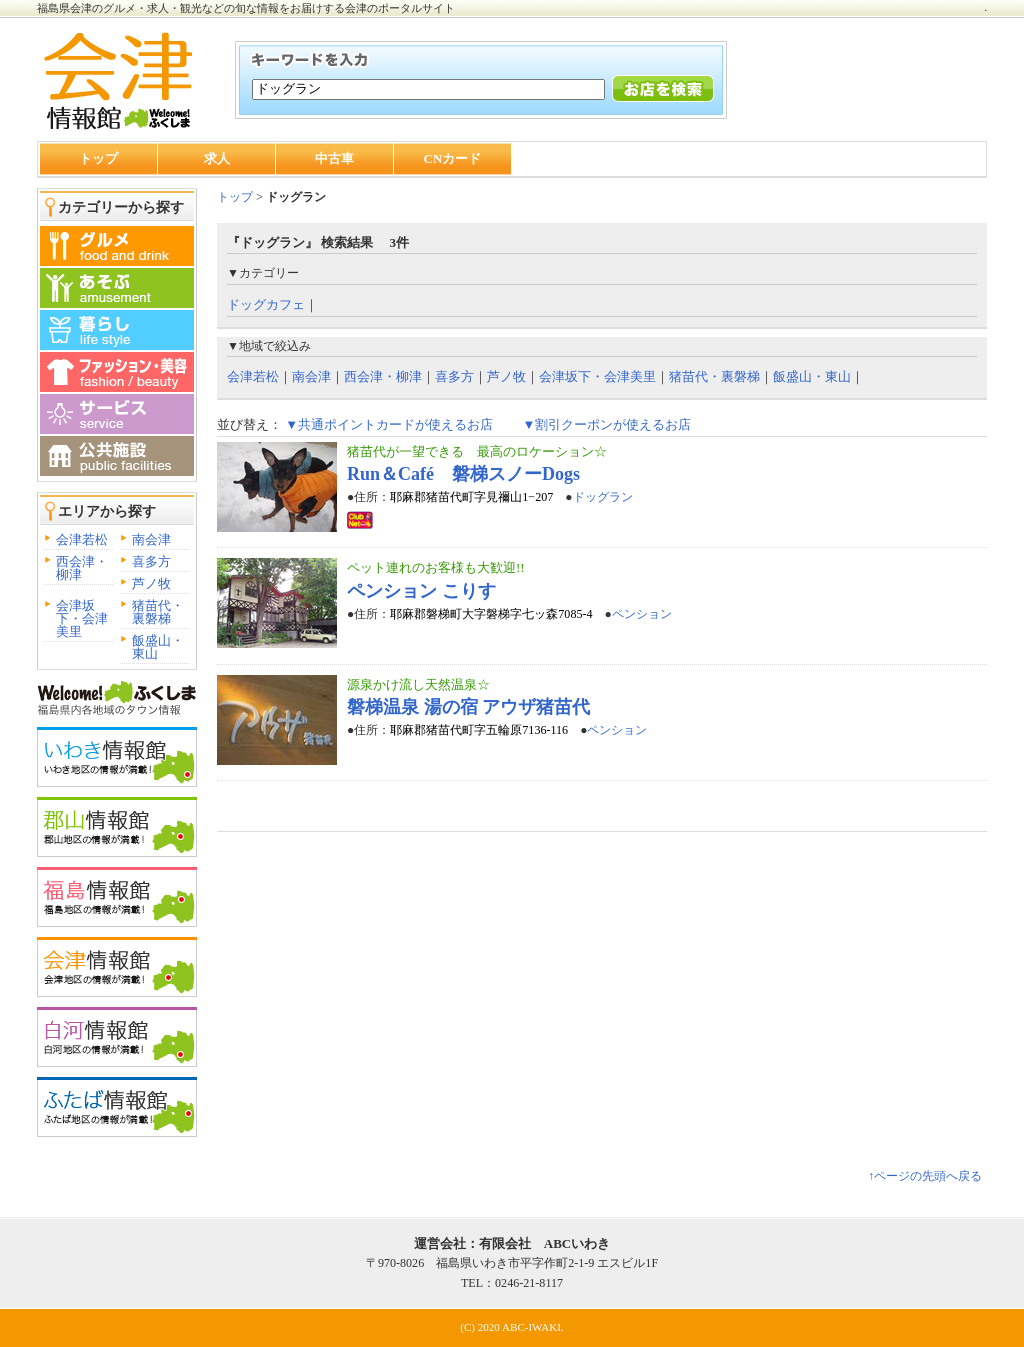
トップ (98, 158)
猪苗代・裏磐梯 (158, 612)
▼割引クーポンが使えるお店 (606, 424)
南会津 (151, 539)
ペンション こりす (421, 591)
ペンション (642, 614)
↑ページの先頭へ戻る (925, 1176)
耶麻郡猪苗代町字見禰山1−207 (471, 497)
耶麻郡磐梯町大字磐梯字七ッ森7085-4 (491, 614)
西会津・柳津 (82, 568)
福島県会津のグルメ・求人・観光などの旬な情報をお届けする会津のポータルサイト (246, 8)
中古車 (334, 158)
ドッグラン (603, 497)
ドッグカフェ (266, 304)
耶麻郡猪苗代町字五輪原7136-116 (479, 730)
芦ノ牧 (151, 583)
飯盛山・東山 (158, 647)
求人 (217, 158)
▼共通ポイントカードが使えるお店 (389, 424)
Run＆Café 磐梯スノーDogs (463, 474)
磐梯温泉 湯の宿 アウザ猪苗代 (468, 707)
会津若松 (82, 539)
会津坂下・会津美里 (82, 618)
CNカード (453, 158)
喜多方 (151, 561)
